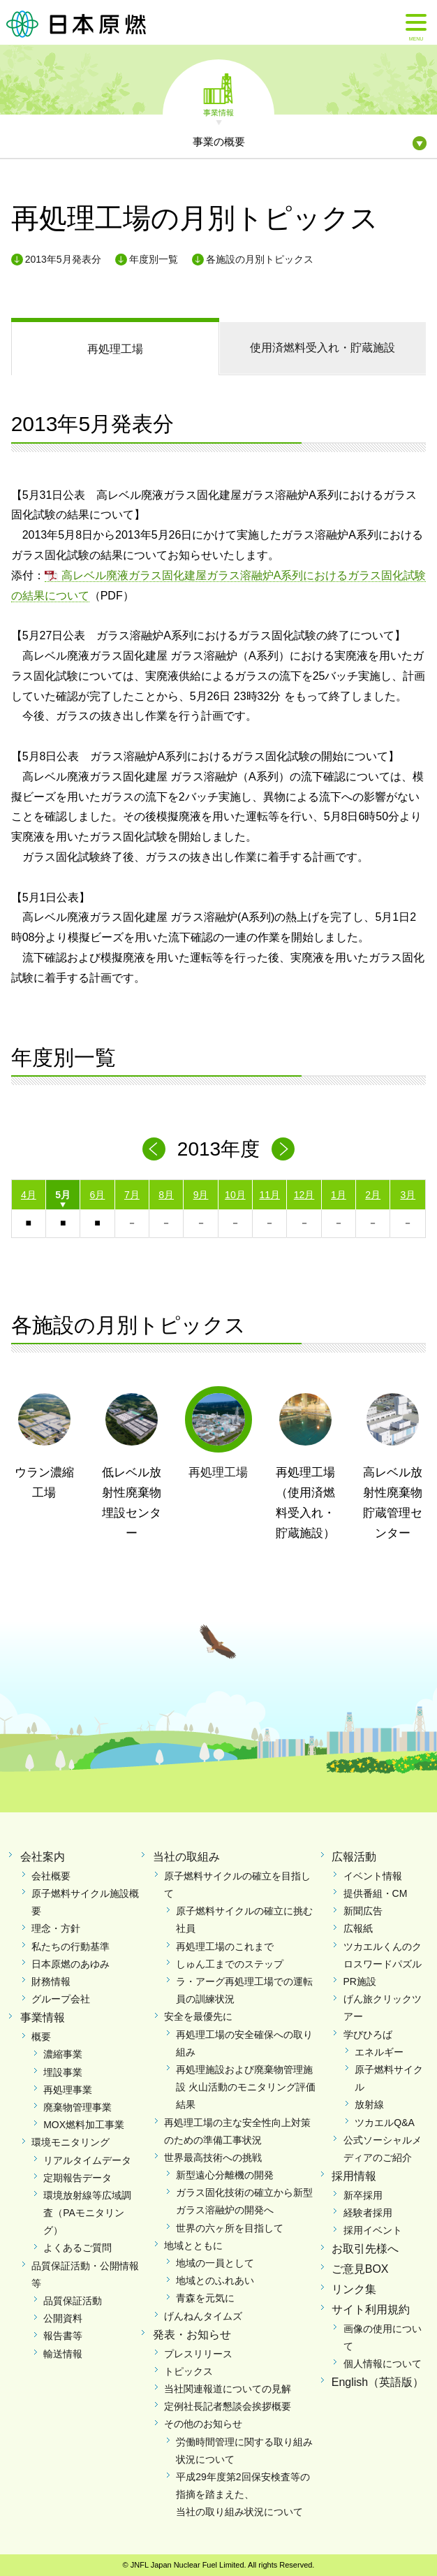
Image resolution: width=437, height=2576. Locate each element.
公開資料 (62, 2318)
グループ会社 (60, 1998)
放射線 (369, 2104)
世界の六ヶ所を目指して (229, 2228)
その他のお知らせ (203, 2423)
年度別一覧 (153, 259)
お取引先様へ (365, 2249)
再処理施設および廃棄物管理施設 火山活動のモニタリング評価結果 (246, 2087)
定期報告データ (77, 2177)
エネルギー (379, 2052)
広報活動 (354, 1857)
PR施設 (359, 1981)
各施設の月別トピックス (259, 259)
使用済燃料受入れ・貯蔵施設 (322, 348)
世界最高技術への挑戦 (213, 2157)
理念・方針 (55, 1928)
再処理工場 (115, 349)
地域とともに (193, 2245)
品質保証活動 (72, 2300)
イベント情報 (372, 1876)
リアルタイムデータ (87, 2160)
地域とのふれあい (215, 2280)
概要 (41, 2036)
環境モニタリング (70, 2142)
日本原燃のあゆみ (70, 1964)
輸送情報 (62, 2353)
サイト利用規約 (371, 2309)
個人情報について (382, 2363)
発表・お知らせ (192, 2335)
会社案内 (42, 1857)
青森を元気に (205, 2298)
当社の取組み (186, 1857)
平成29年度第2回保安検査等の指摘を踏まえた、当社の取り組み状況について (242, 2494)
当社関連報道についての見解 (227, 2388)
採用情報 (354, 2176)
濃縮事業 (62, 2054)
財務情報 (51, 1981)
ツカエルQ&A (385, 2122)
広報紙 (358, 1928)
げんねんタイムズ (203, 2316)
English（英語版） (378, 2382)
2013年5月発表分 (63, 259)
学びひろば (367, 2034)
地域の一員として (215, 2263)
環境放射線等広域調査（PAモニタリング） (87, 2213)
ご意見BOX (360, 2269)
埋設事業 (62, 2072)
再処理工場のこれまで (225, 1946)
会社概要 (51, 1876)
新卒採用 (363, 2195)
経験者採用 (367, 2212)
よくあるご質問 (77, 2247)
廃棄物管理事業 (77, 2107)
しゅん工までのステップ (229, 1964)
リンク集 (354, 2289)
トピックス (188, 2371)
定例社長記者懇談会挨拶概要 (227, 2406)
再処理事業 (67, 2089)
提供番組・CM (375, 1893)
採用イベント (372, 2230)
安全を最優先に (198, 2016)
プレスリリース (198, 2353)
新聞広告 (363, 1910)
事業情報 (218, 111)
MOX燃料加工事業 (83, 2124)
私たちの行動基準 (70, 1946)
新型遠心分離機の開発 (225, 2175)
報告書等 (62, 2335)
